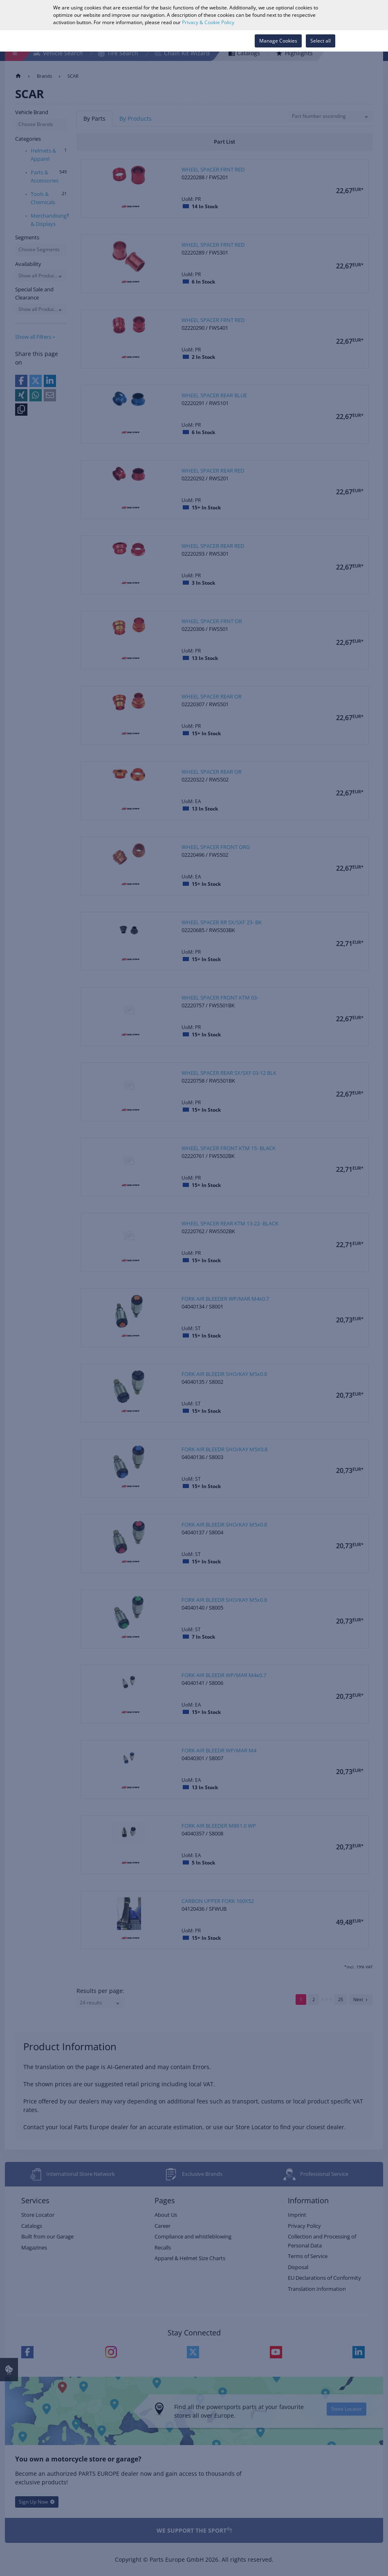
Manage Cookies (278, 40)
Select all (320, 40)
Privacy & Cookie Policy (208, 22)
